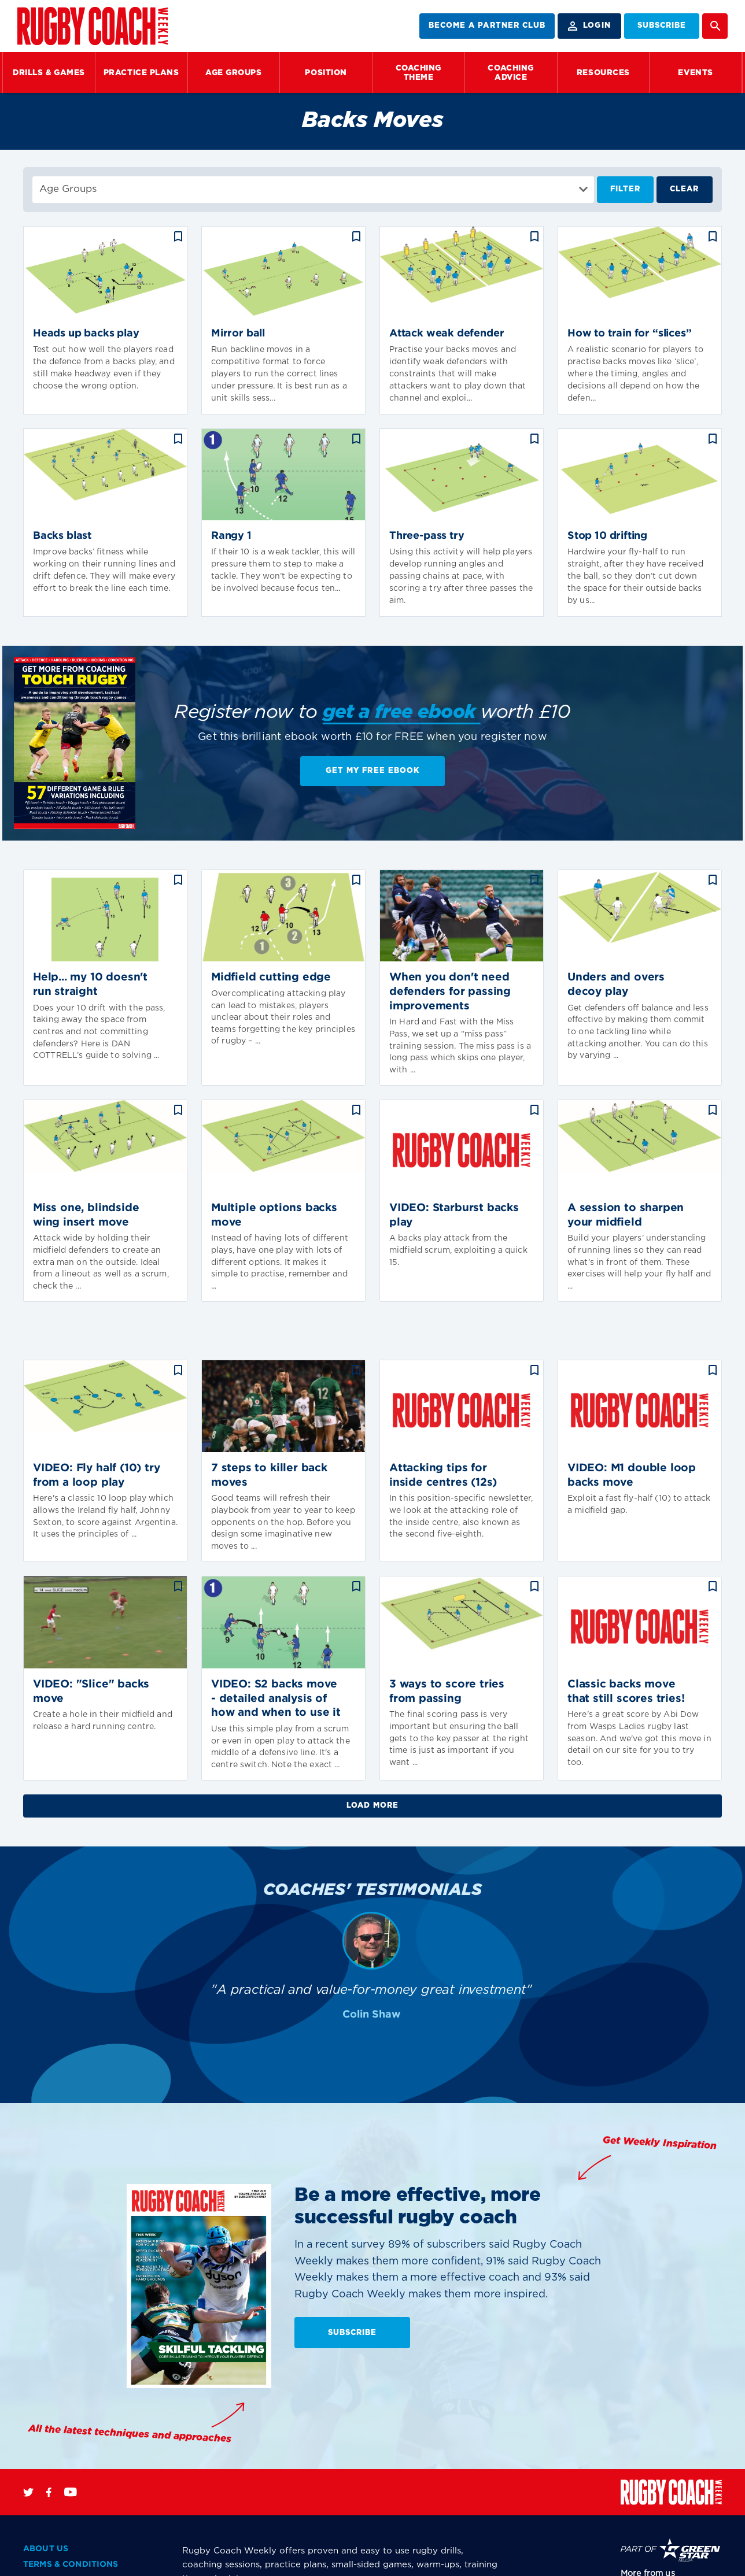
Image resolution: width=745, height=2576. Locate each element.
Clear (684, 189)
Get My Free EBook (372, 771)
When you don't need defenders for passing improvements (450, 991)
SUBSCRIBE (661, 26)
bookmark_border (178, 236)
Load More (372, 1806)
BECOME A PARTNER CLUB (487, 26)
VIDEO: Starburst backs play (454, 1215)
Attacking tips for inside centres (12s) (443, 1475)
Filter (625, 189)
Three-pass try (426, 536)
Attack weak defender (446, 333)
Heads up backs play (86, 333)
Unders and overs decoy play (616, 984)
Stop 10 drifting (607, 536)
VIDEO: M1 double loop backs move (631, 1475)
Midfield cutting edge (271, 977)
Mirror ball (238, 333)
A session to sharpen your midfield (625, 1215)
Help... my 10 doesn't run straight (90, 984)
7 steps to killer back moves (269, 1475)
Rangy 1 (231, 536)
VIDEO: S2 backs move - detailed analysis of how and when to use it (276, 1698)
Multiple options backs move (274, 1215)
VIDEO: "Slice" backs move (91, 1691)
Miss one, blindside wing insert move (86, 1215)
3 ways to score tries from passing (446, 1691)
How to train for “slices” (629, 333)
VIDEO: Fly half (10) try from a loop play (96, 1475)
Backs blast (62, 536)
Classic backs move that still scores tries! (625, 1691)
